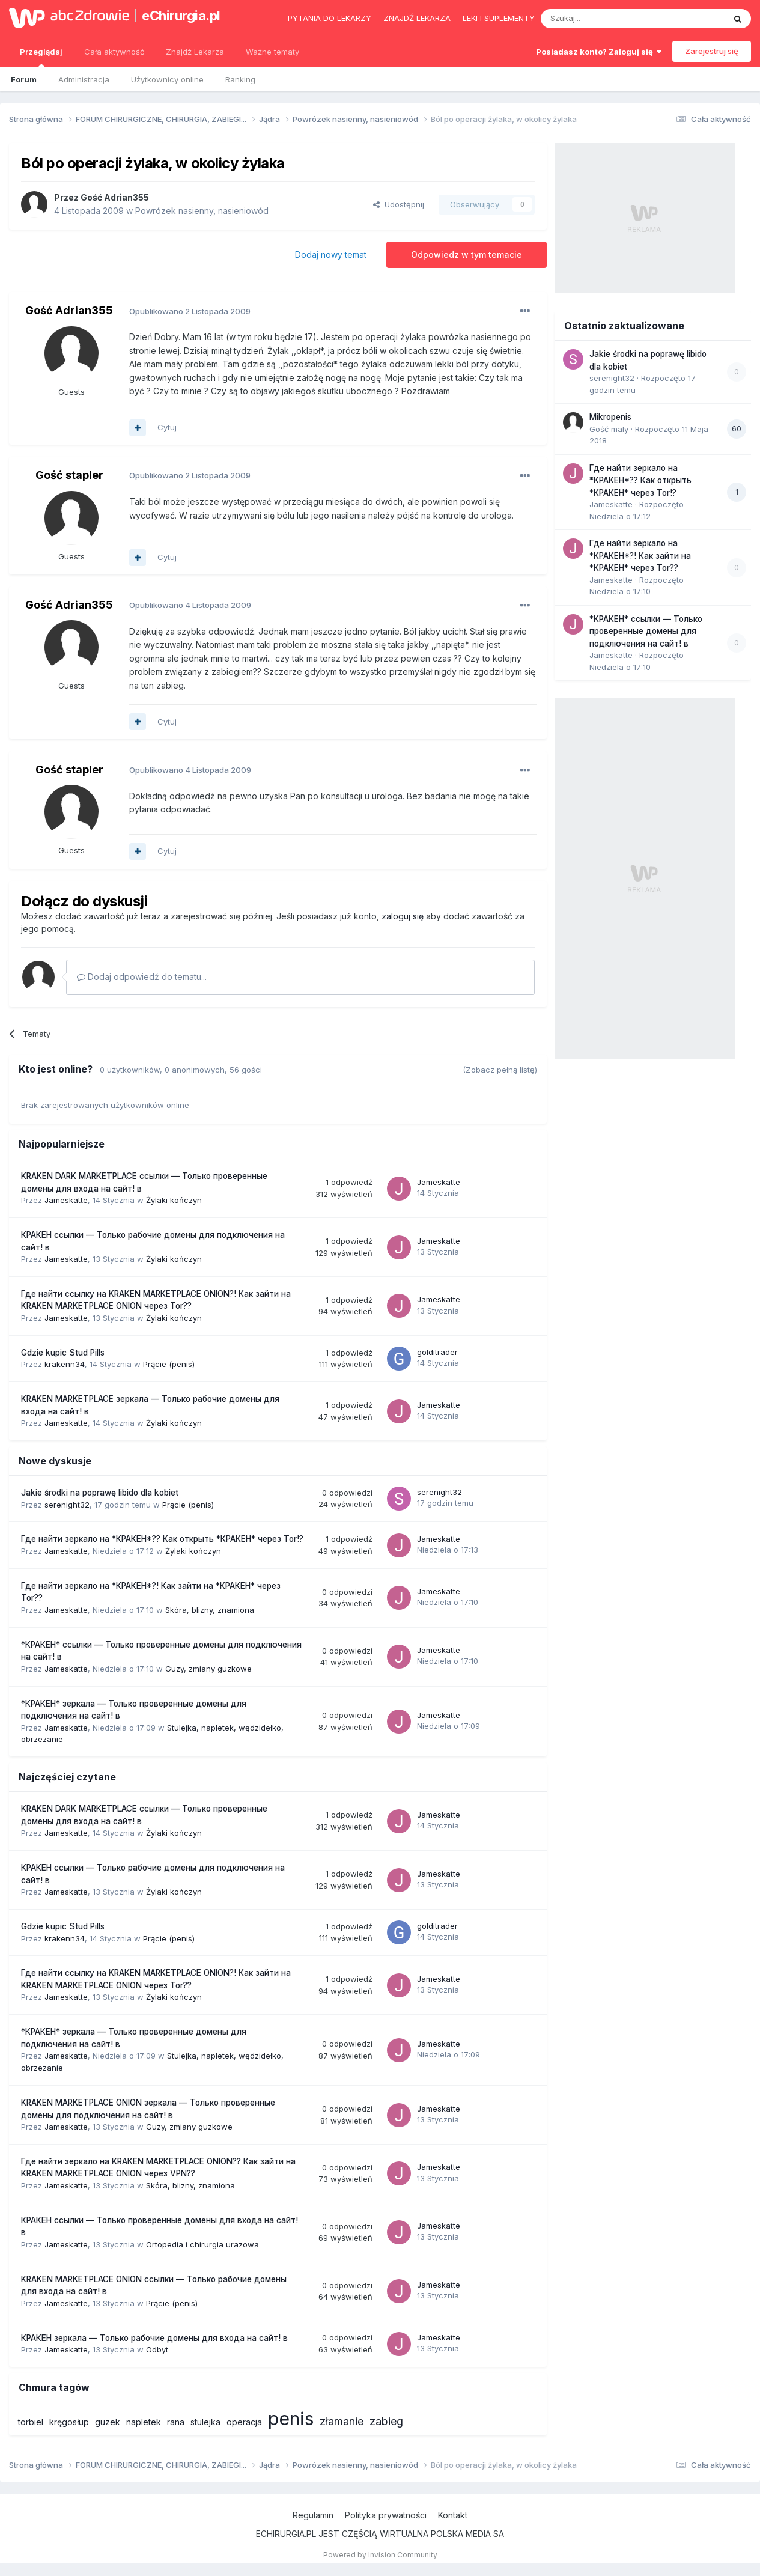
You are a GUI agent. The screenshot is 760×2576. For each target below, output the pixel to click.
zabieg (386, 2421)
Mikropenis (610, 417)
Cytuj (167, 427)
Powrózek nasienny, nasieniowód (202, 211)
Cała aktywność (114, 51)
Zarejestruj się (711, 51)
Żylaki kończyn (174, 1200)
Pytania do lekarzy (329, 18)
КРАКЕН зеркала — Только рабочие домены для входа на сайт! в (154, 2338)
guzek (107, 2422)
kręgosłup (69, 2422)
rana (175, 2422)
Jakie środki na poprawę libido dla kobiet (99, 1492)
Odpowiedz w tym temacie (466, 254)
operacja (244, 2422)
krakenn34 (64, 1364)
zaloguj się (403, 916)
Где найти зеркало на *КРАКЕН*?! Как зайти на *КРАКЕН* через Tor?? (640, 555)
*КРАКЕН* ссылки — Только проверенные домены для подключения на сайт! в (645, 631)
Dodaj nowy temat (330, 254)
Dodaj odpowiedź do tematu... (142, 977)
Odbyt (157, 2349)
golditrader (437, 1352)
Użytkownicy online (167, 79)
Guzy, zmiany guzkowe (208, 1668)
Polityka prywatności (386, 2515)
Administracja (83, 79)
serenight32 (67, 1504)
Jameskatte (66, 1200)
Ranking (240, 79)
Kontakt (452, 2515)
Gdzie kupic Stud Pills (63, 1352)
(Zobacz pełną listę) (500, 1069)
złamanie (341, 2421)
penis (291, 2418)
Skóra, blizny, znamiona (209, 1610)
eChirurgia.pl (181, 15)
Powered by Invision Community (380, 2554)
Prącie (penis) (169, 1364)
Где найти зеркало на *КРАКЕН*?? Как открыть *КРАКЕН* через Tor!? (162, 1539)
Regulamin (313, 2515)
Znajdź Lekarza (195, 51)
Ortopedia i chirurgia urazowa (202, 2244)
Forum (24, 79)
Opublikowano (190, 311)
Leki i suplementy (499, 18)
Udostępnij (398, 204)
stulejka (205, 2422)
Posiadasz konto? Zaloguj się (598, 51)
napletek (143, 2422)
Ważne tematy (272, 51)
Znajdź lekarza (417, 18)
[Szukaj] (603, 18)
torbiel (30, 2422)
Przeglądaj (41, 57)
